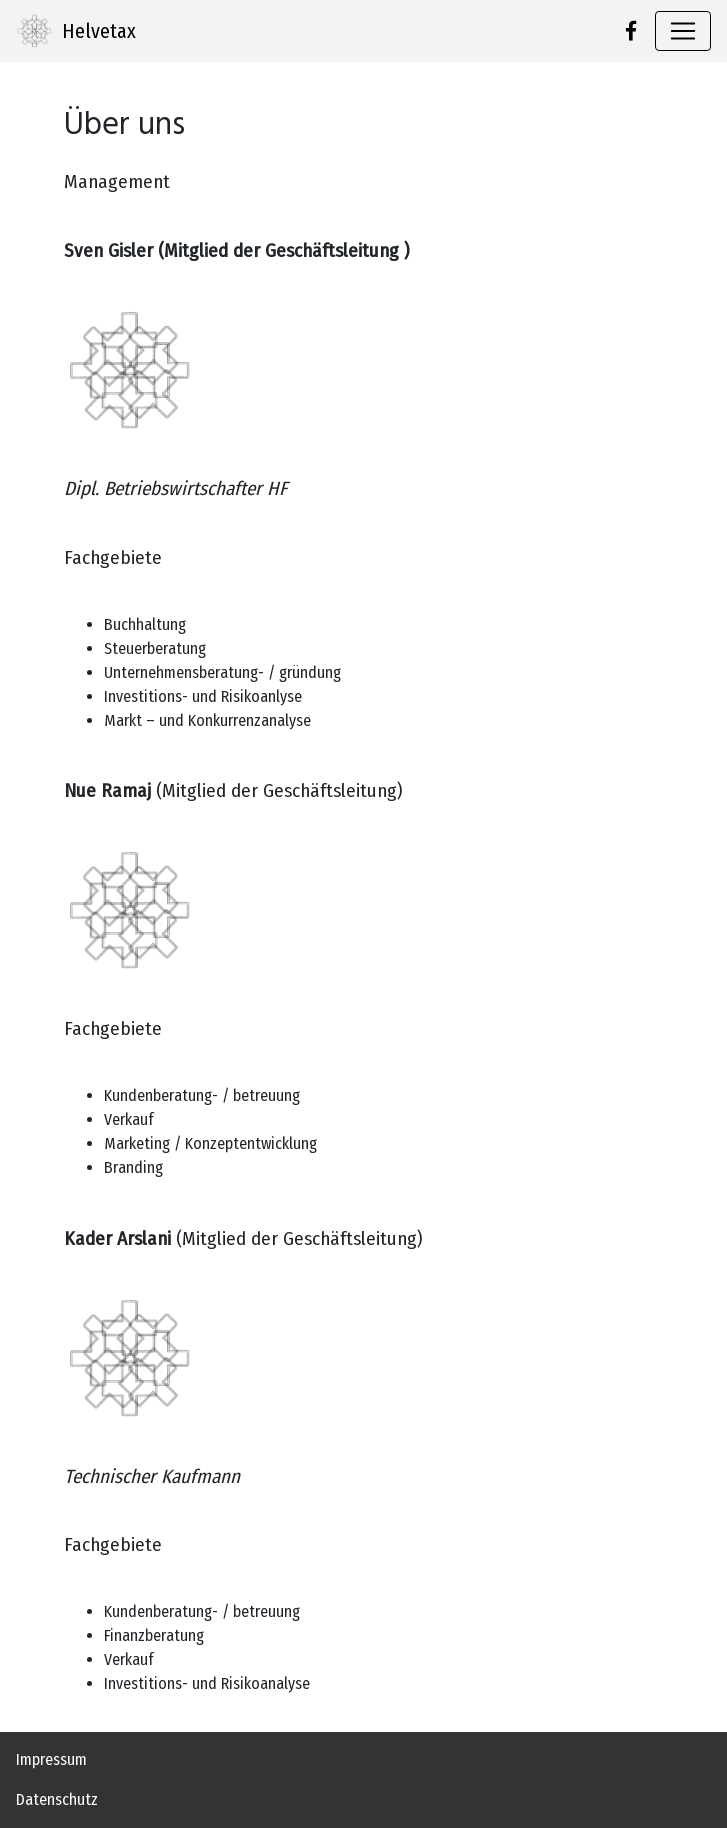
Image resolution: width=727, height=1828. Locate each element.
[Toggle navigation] (683, 31)
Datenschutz (57, 1799)
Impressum (51, 1759)
